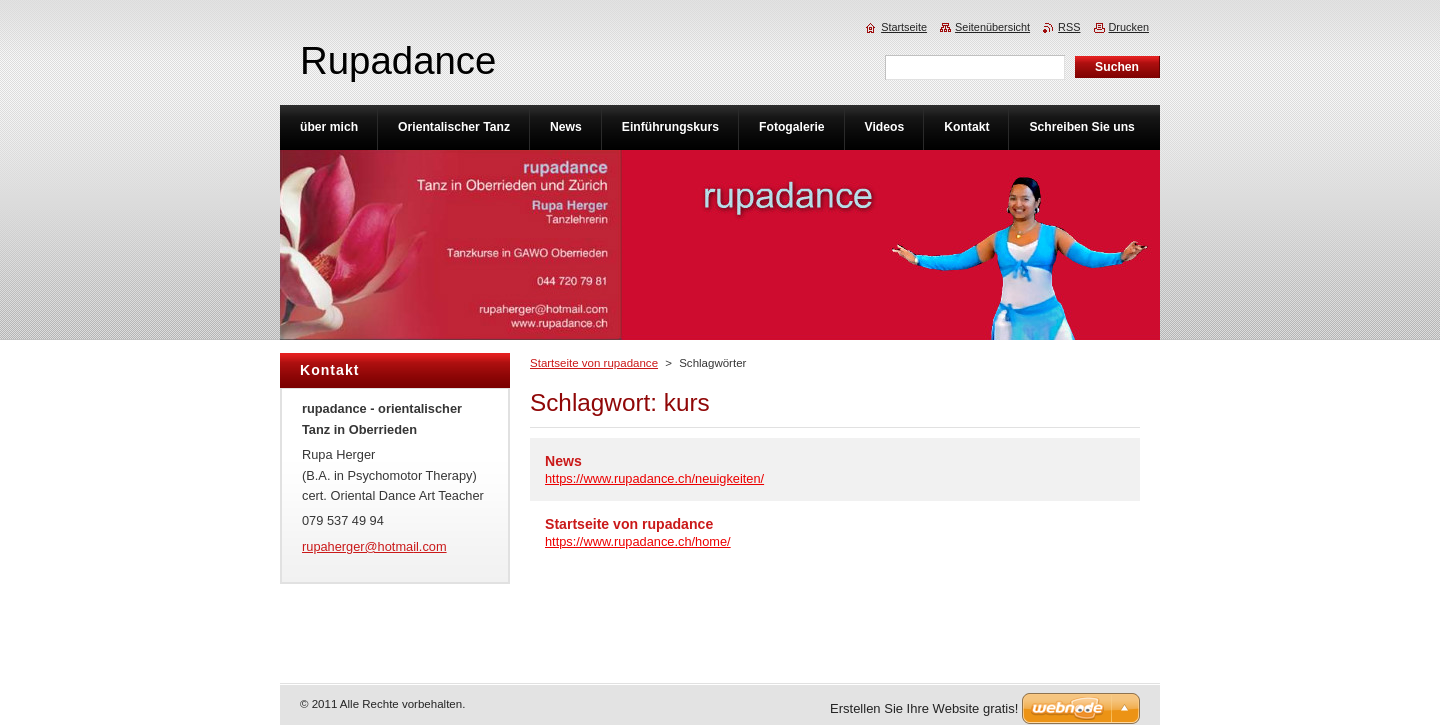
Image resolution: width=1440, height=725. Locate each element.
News (563, 461)
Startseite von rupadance (594, 363)
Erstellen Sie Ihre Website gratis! (924, 708)
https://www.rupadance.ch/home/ (638, 541)
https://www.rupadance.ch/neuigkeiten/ (654, 478)
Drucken (1129, 27)
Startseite (904, 27)
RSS (1069, 27)
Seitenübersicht (992, 27)
